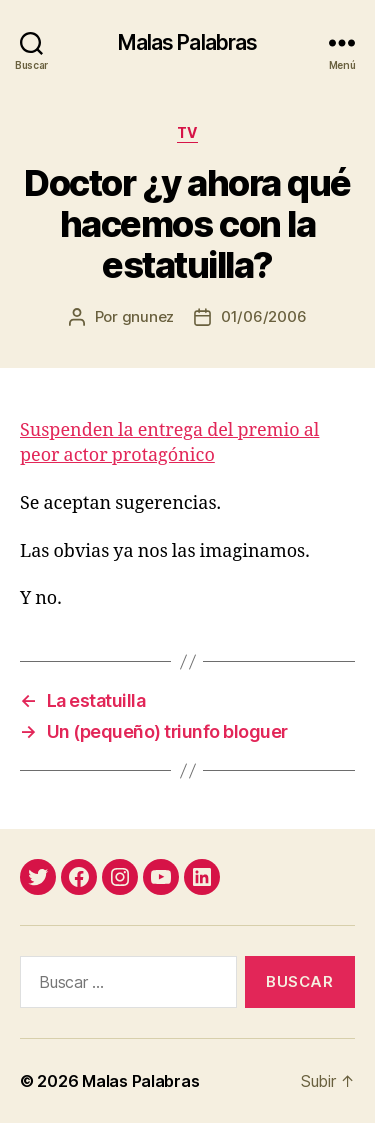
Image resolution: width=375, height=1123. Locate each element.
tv (187, 132)
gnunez (148, 316)
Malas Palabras (188, 42)
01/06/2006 (263, 316)
